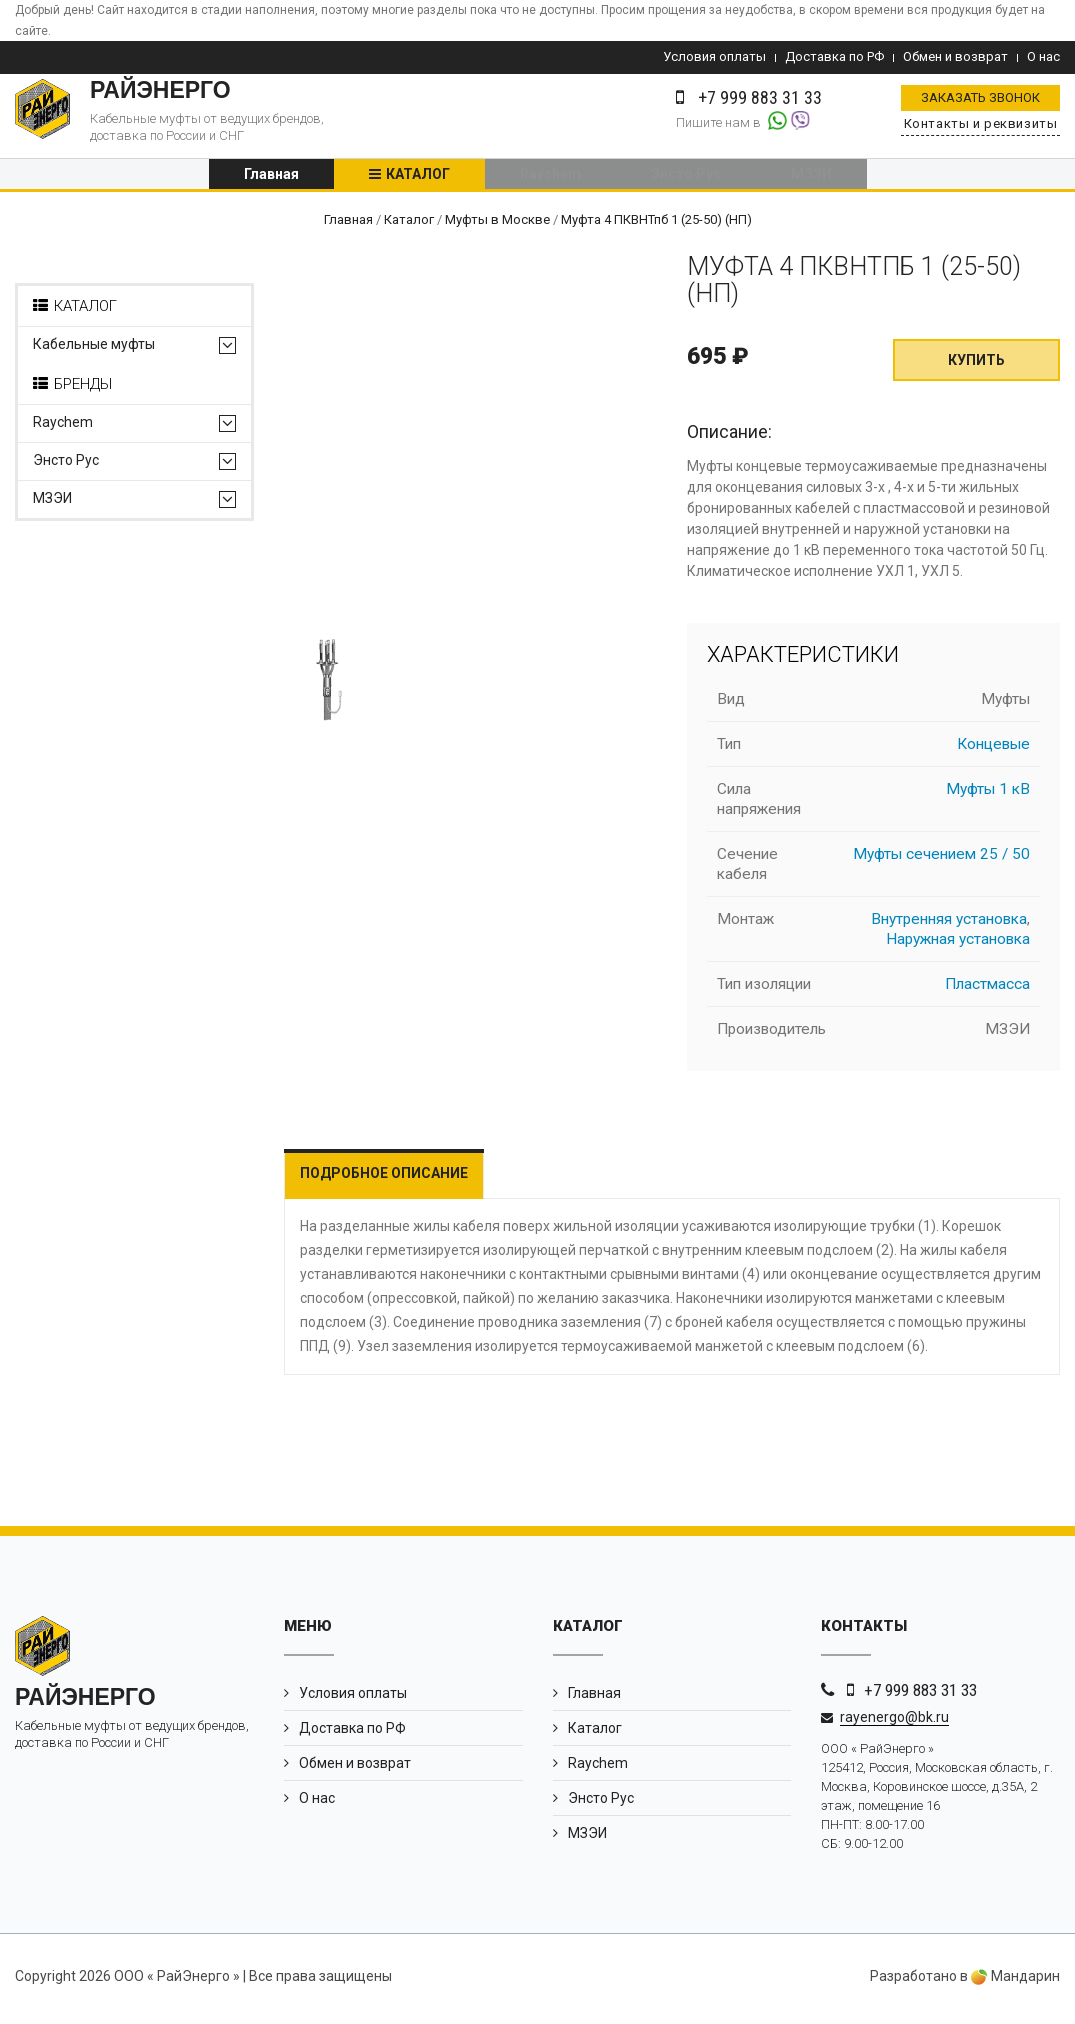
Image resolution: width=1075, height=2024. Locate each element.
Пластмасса (987, 990)
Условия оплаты (714, 56)
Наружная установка (958, 945)
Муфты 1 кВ (988, 795)
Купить (976, 366)
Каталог (418, 177)
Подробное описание (384, 1179)
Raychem (550, 177)
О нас (1043, 56)
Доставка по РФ (834, 56)
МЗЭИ (811, 177)
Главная (271, 177)
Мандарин (1015, 1982)
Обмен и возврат (955, 56)
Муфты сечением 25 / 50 (941, 860)
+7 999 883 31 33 (920, 1696)
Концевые (993, 750)
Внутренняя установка (949, 925)
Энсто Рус (686, 177)
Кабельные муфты (94, 350)
